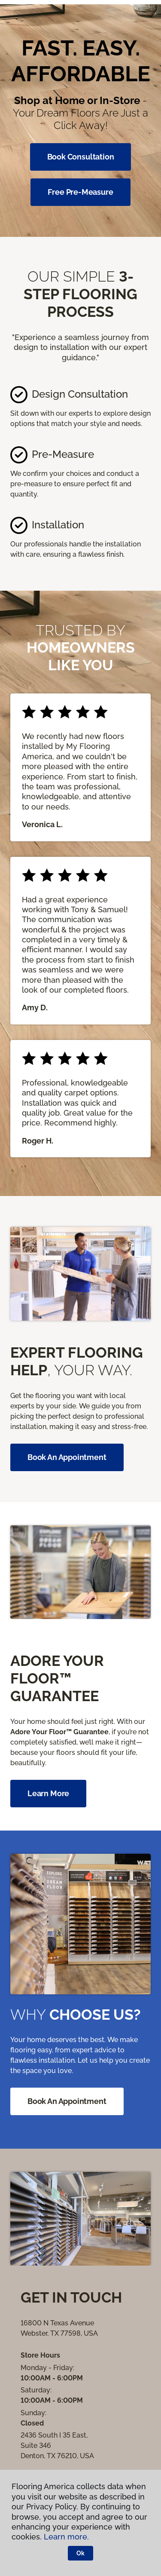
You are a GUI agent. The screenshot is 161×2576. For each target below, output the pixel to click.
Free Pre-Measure (80, 191)
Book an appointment (66, 1457)
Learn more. (66, 2536)
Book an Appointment (66, 2101)
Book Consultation (80, 156)
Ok (80, 2553)
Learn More (48, 1793)
